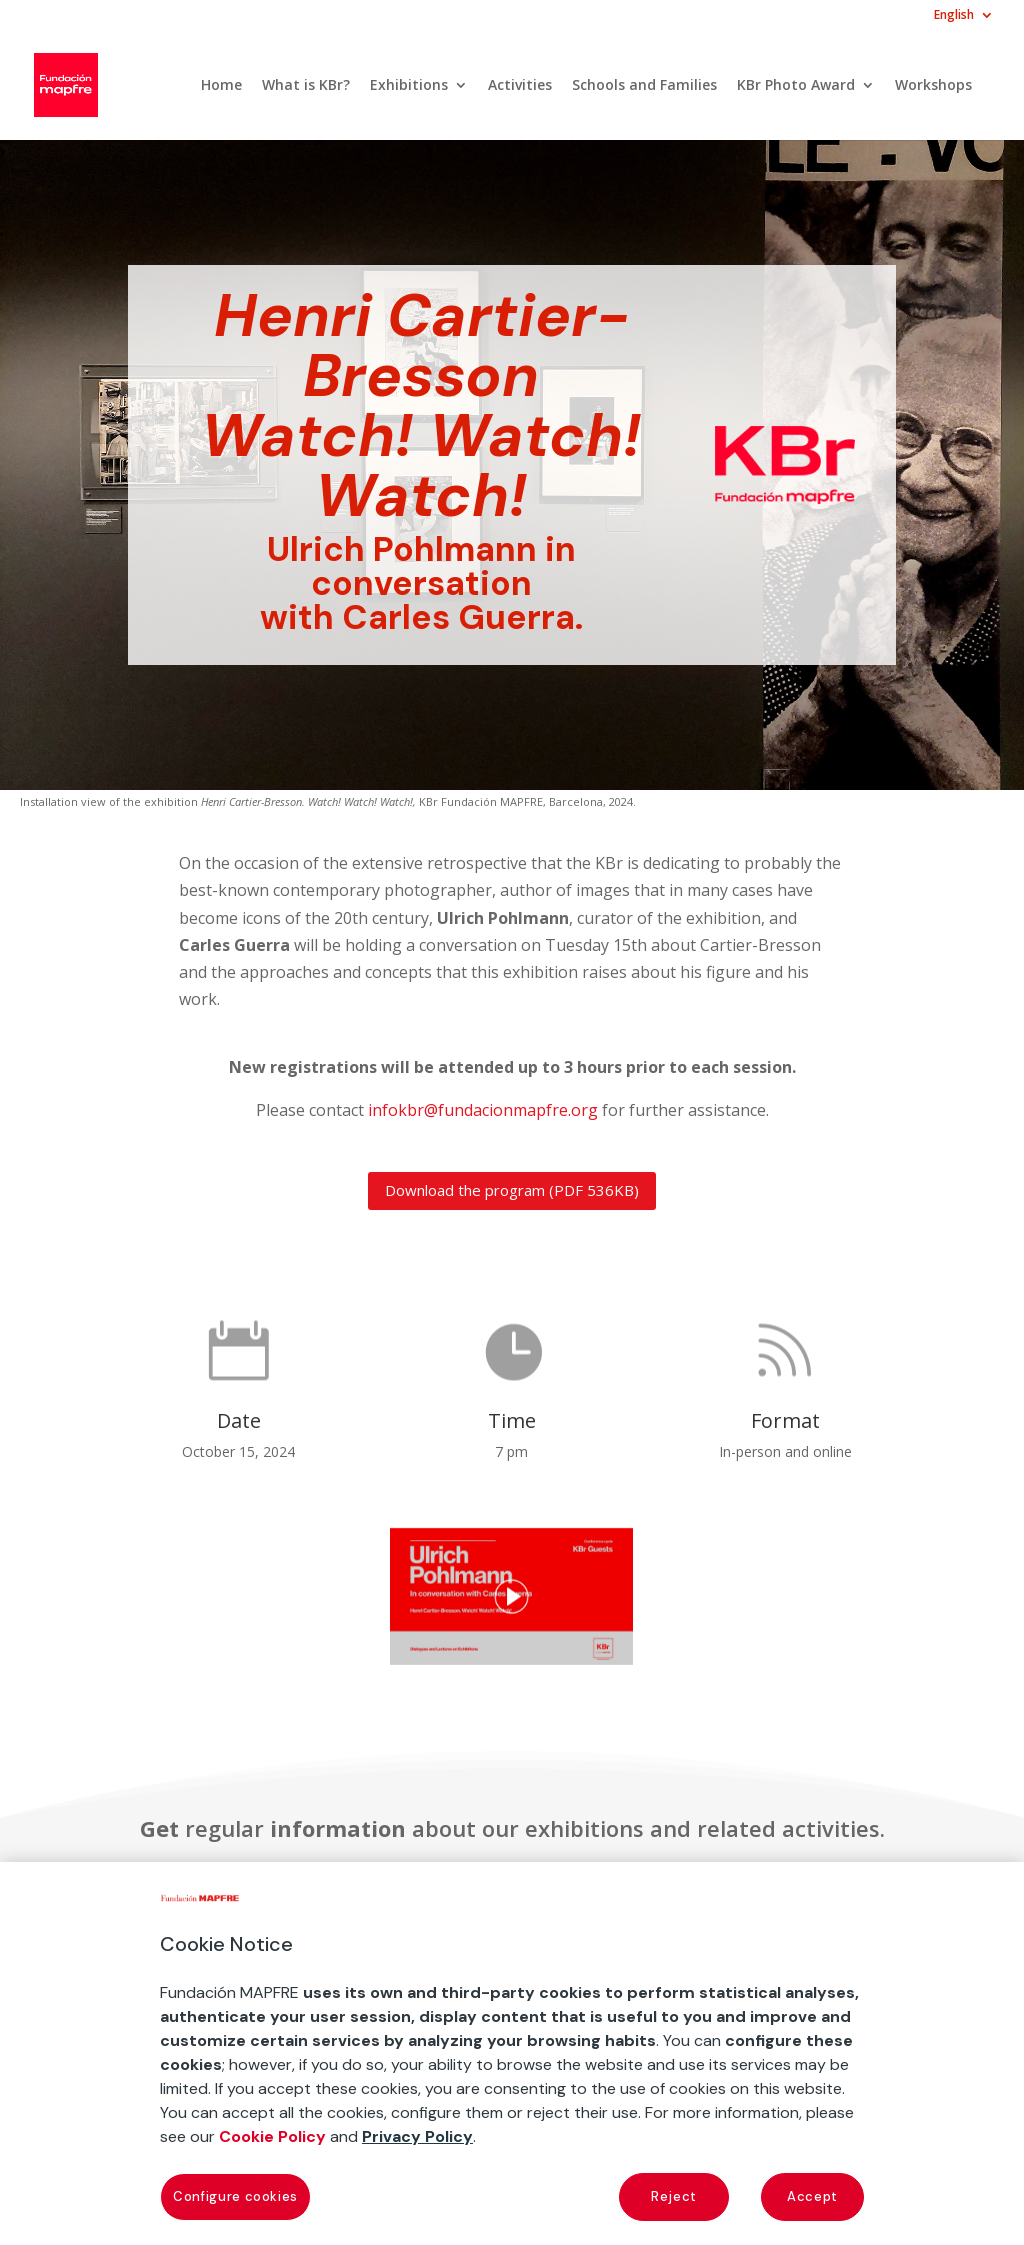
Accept (812, 2196)
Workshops (933, 86)
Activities (520, 86)
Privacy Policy (417, 2136)
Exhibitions (409, 86)
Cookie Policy (272, 2136)
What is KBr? (306, 86)
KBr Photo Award (796, 86)
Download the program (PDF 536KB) (512, 1190)
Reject (674, 2196)
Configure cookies (235, 2196)
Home (221, 86)
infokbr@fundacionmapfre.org (483, 1110)
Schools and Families (644, 86)
